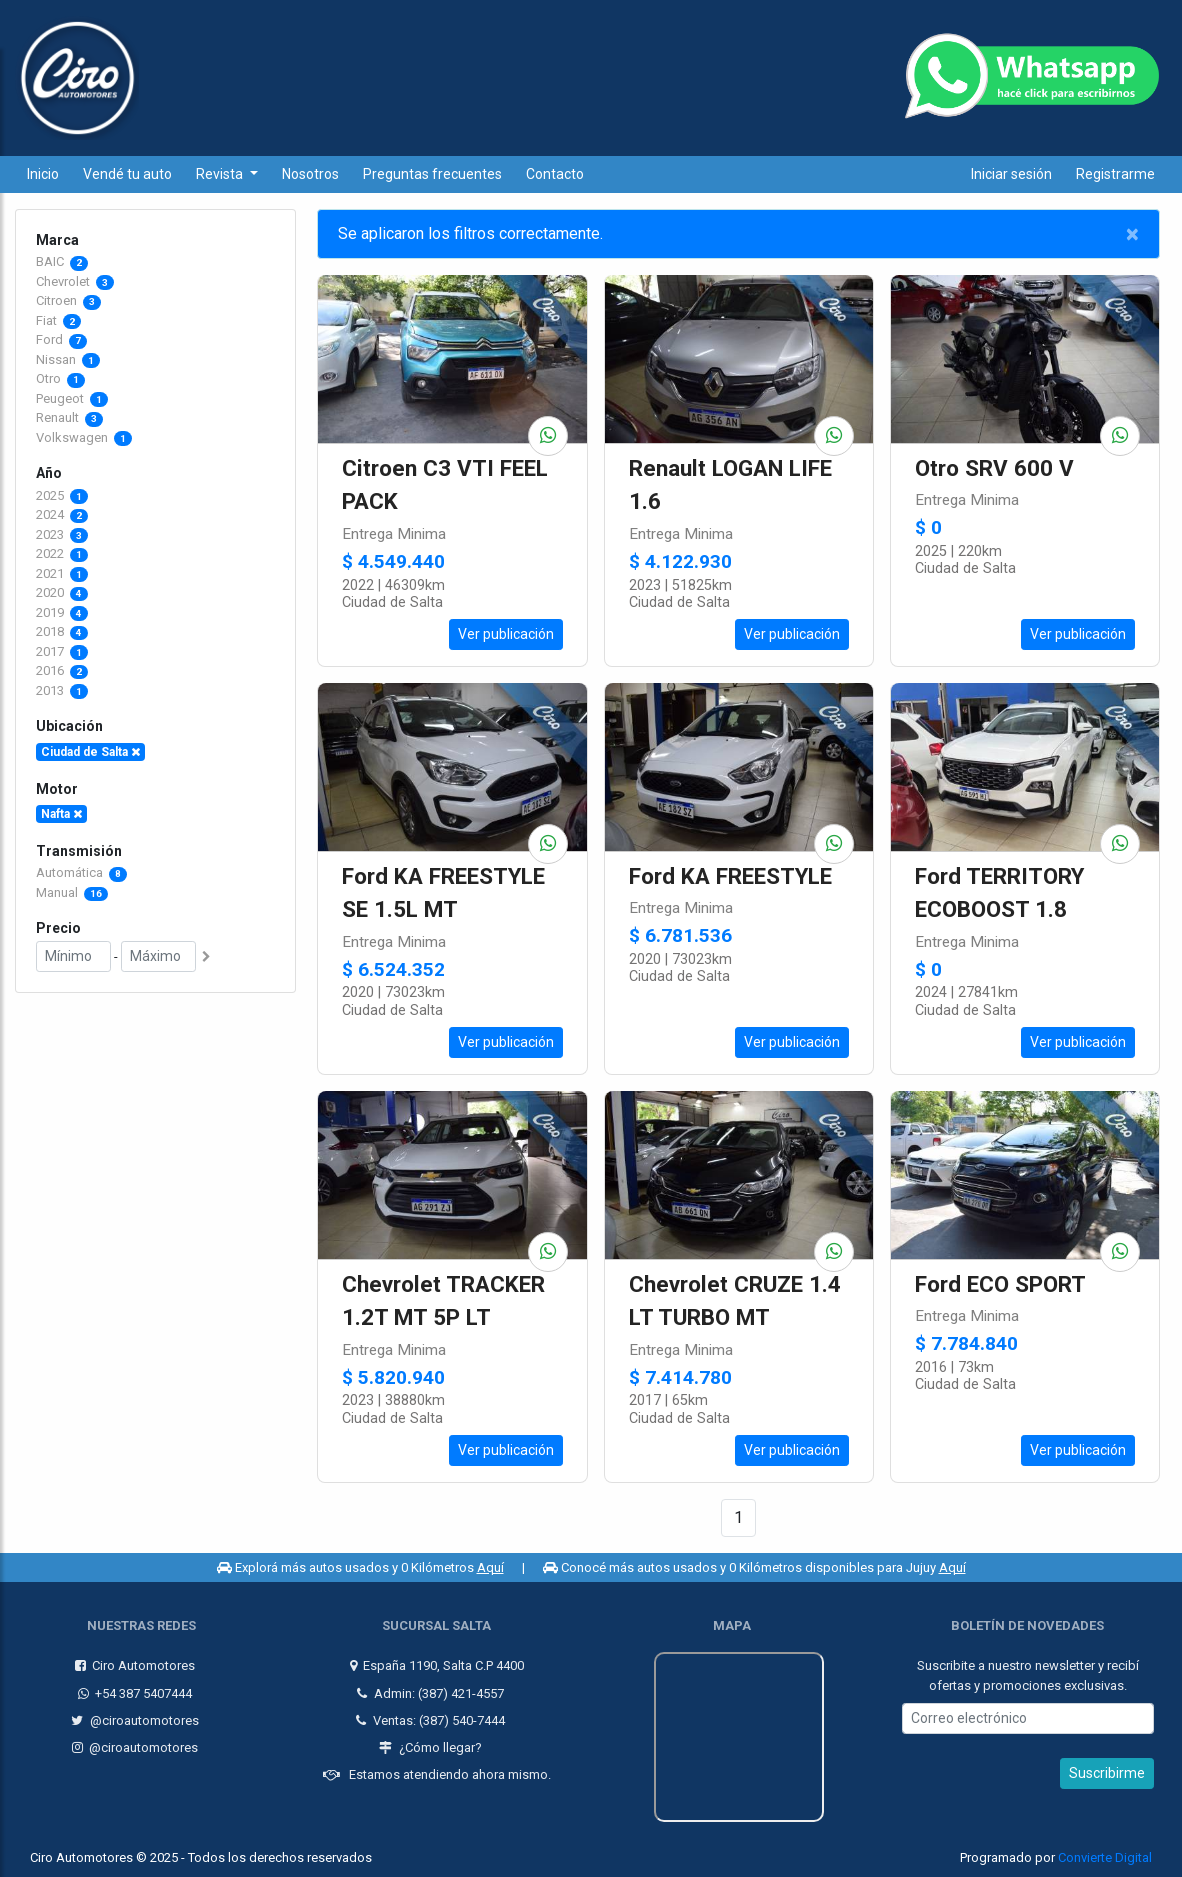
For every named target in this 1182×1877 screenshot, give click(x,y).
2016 (62, 670)
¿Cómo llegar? (430, 1747)
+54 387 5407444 (135, 1693)
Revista (221, 174)
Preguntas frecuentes (432, 174)
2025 (62, 495)
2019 (62, 612)
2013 (62, 690)
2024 (62, 514)
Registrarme (1115, 174)
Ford (51, 339)
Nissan (57, 359)
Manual (72, 892)
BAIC (51, 261)
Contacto (555, 174)
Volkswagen (73, 437)
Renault (59, 417)
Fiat (48, 320)
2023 (62, 534)
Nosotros (310, 174)
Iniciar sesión (1011, 174)
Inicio (43, 174)
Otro (50, 378)
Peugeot (61, 398)
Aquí (490, 1567)
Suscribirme (1107, 1773)
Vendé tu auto (127, 174)
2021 (62, 573)
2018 (62, 631)
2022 (62, 553)
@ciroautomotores (135, 1720)
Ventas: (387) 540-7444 (430, 1720)
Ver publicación (506, 634)
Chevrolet (64, 281)
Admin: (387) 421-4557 (430, 1693)
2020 (62, 592)
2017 (62, 651)
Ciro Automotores (135, 1665)
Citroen (58, 300)
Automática (81, 872)
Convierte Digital (1105, 1857)
